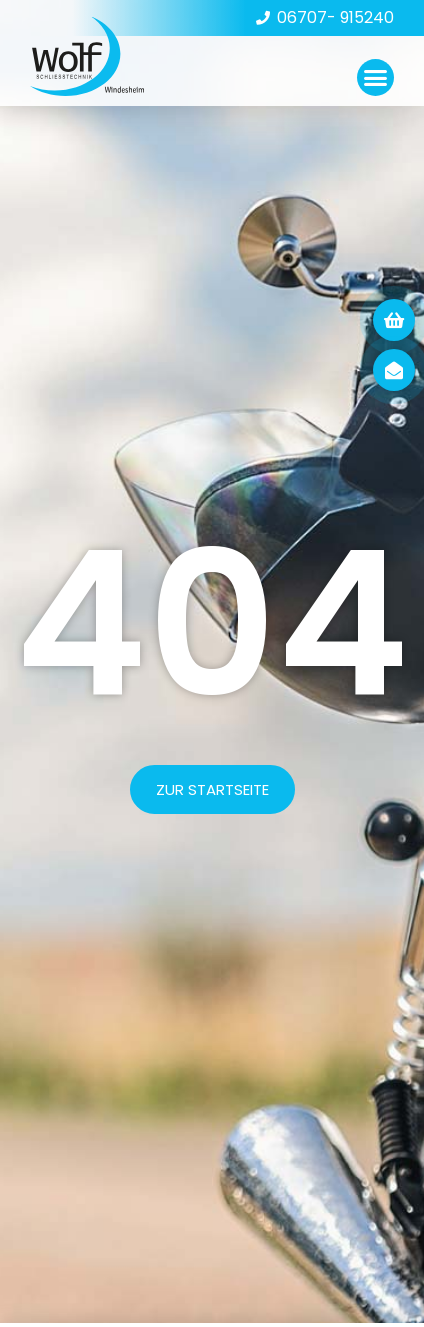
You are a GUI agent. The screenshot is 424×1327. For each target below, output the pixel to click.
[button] (376, 78)
